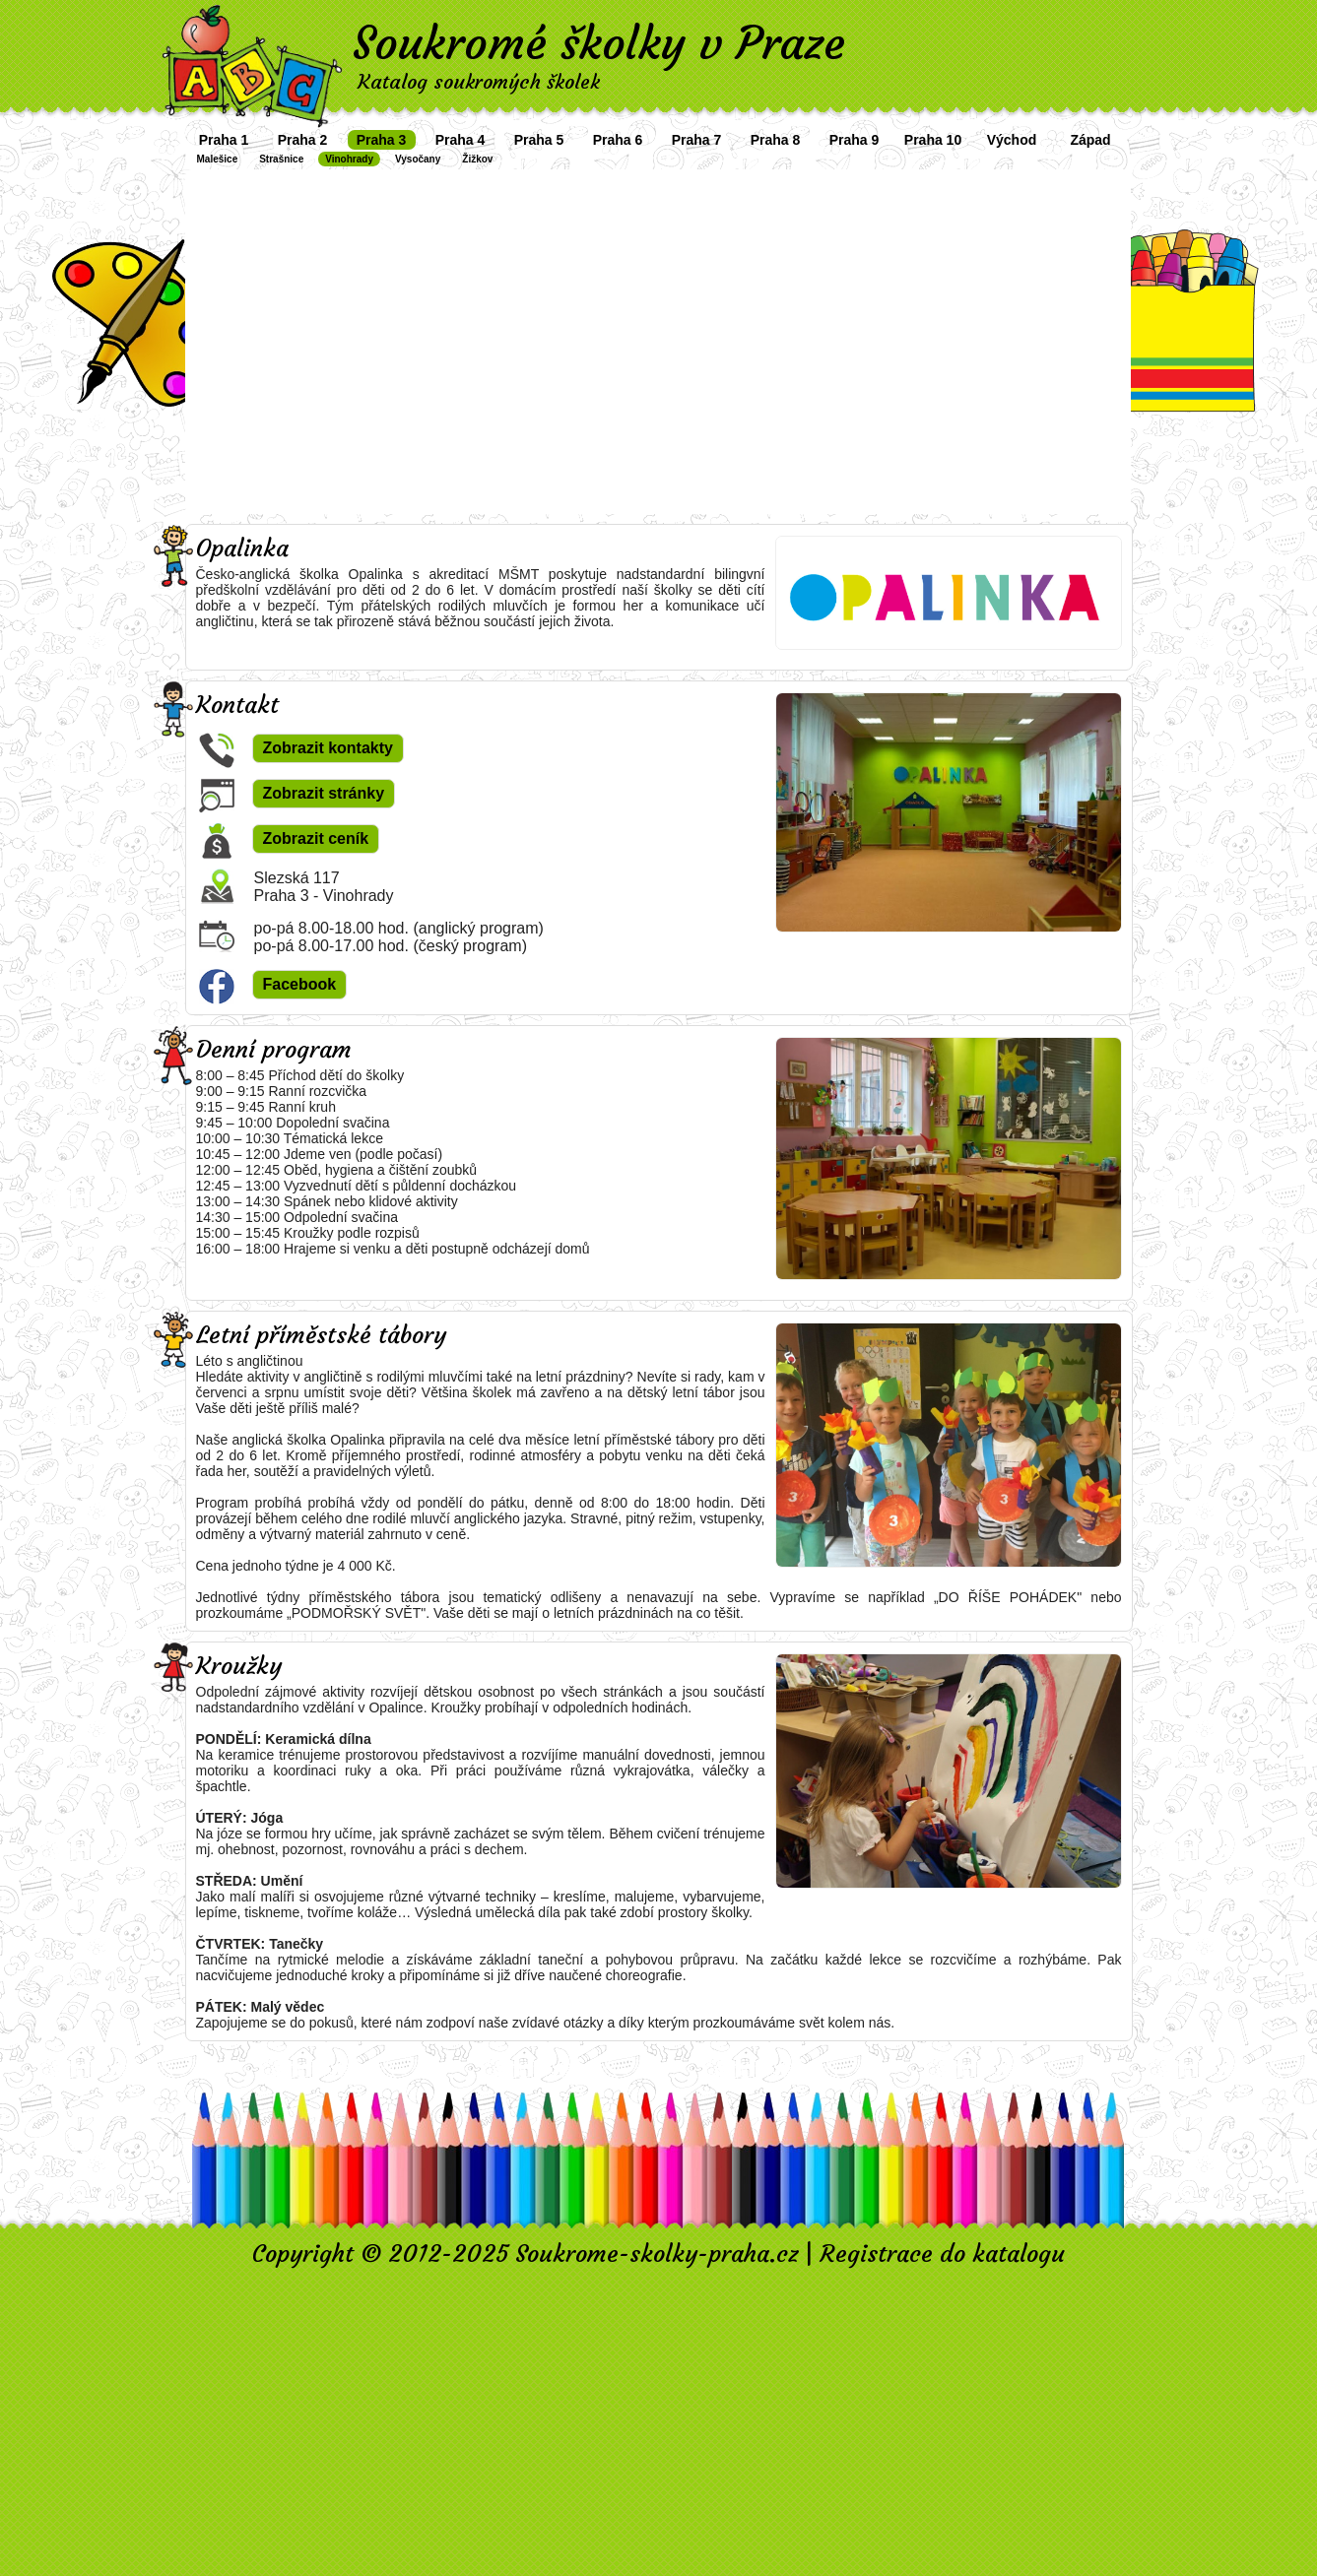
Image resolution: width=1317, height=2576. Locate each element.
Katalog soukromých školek (479, 81)
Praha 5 (539, 140)
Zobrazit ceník (316, 838)
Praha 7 (697, 140)
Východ (1012, 140)
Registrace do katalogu (942, 2254)
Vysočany (417, 159)
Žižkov (477, 159)
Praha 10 (932, 140)
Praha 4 (460, 140)
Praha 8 (776, 140)
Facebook (300, 984)
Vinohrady (349, 159)
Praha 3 (382, 140)
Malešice (217, 159)
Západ (1090, 140)
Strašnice (281, 159)
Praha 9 (854, 140)
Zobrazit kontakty (328, 748)
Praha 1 (224, 140)
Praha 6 (618, 140)
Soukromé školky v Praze (599, 43)
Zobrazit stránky (324, 793)
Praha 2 (303, 140)
